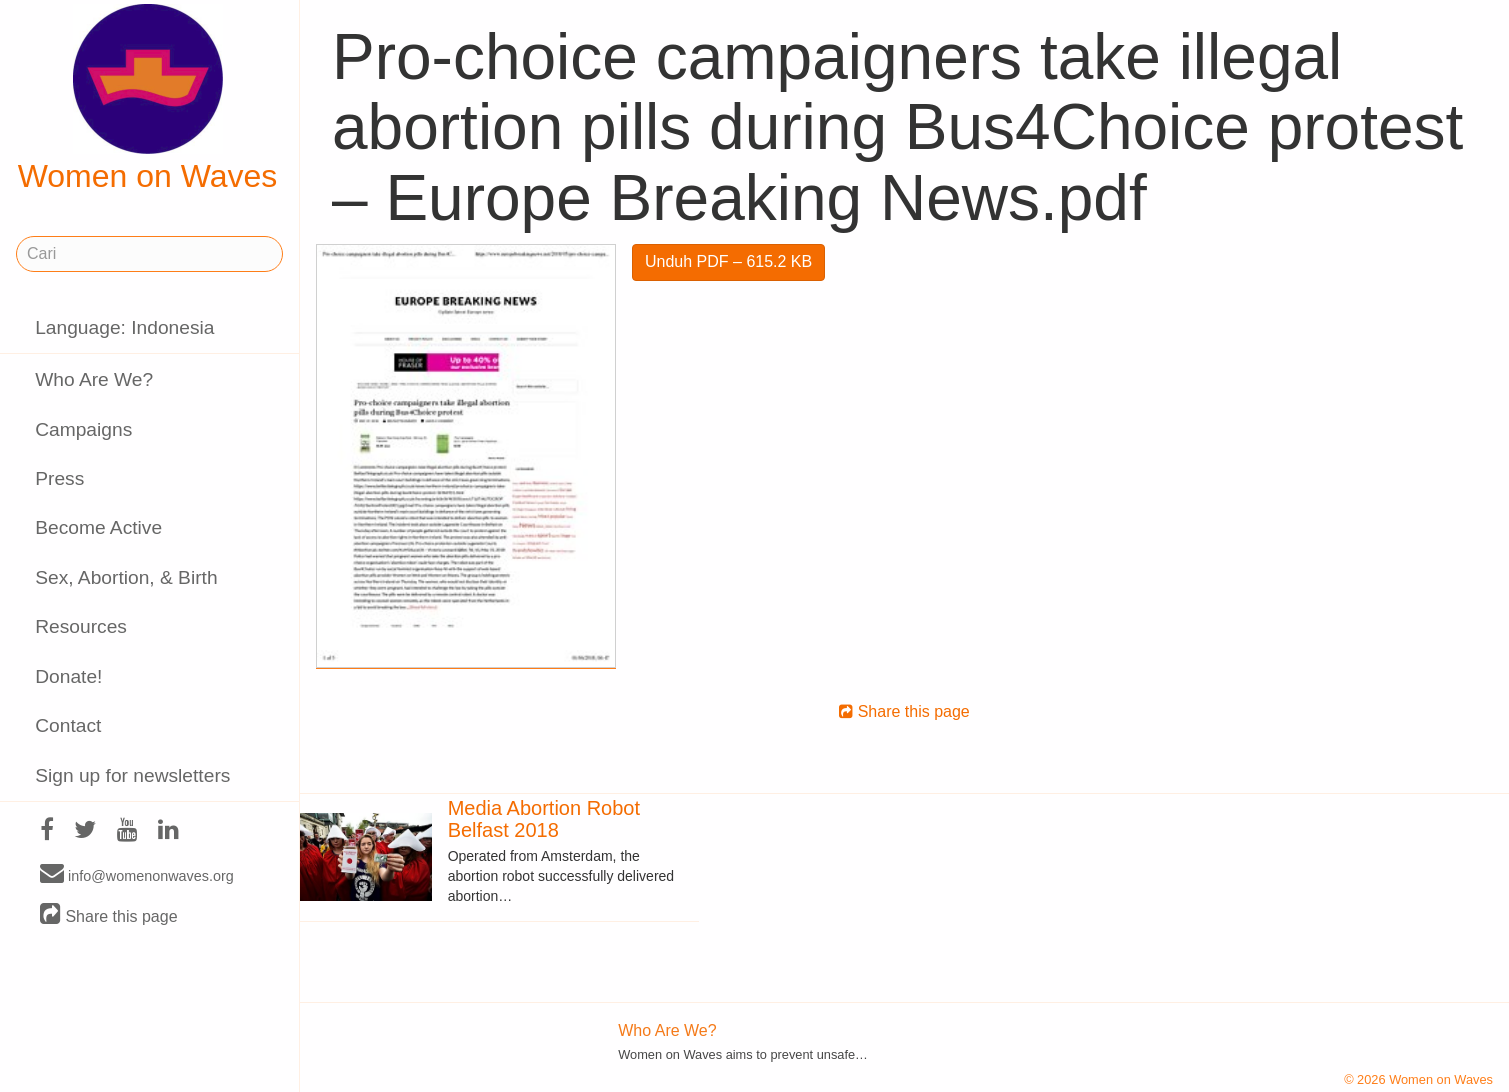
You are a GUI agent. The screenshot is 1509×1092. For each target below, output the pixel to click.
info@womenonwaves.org (137, 875)
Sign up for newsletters (132, 775)
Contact (68, 725)
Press (59, 478)
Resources (81, 626)
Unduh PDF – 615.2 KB (728, 261)
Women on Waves (148, 99)
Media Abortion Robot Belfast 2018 (544, 819)
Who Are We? (94, 379)
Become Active (98, 527)
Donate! (68, 676)
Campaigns (83, 429)
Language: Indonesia (124, 327)
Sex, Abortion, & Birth (126, 577)
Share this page (109, 915)
